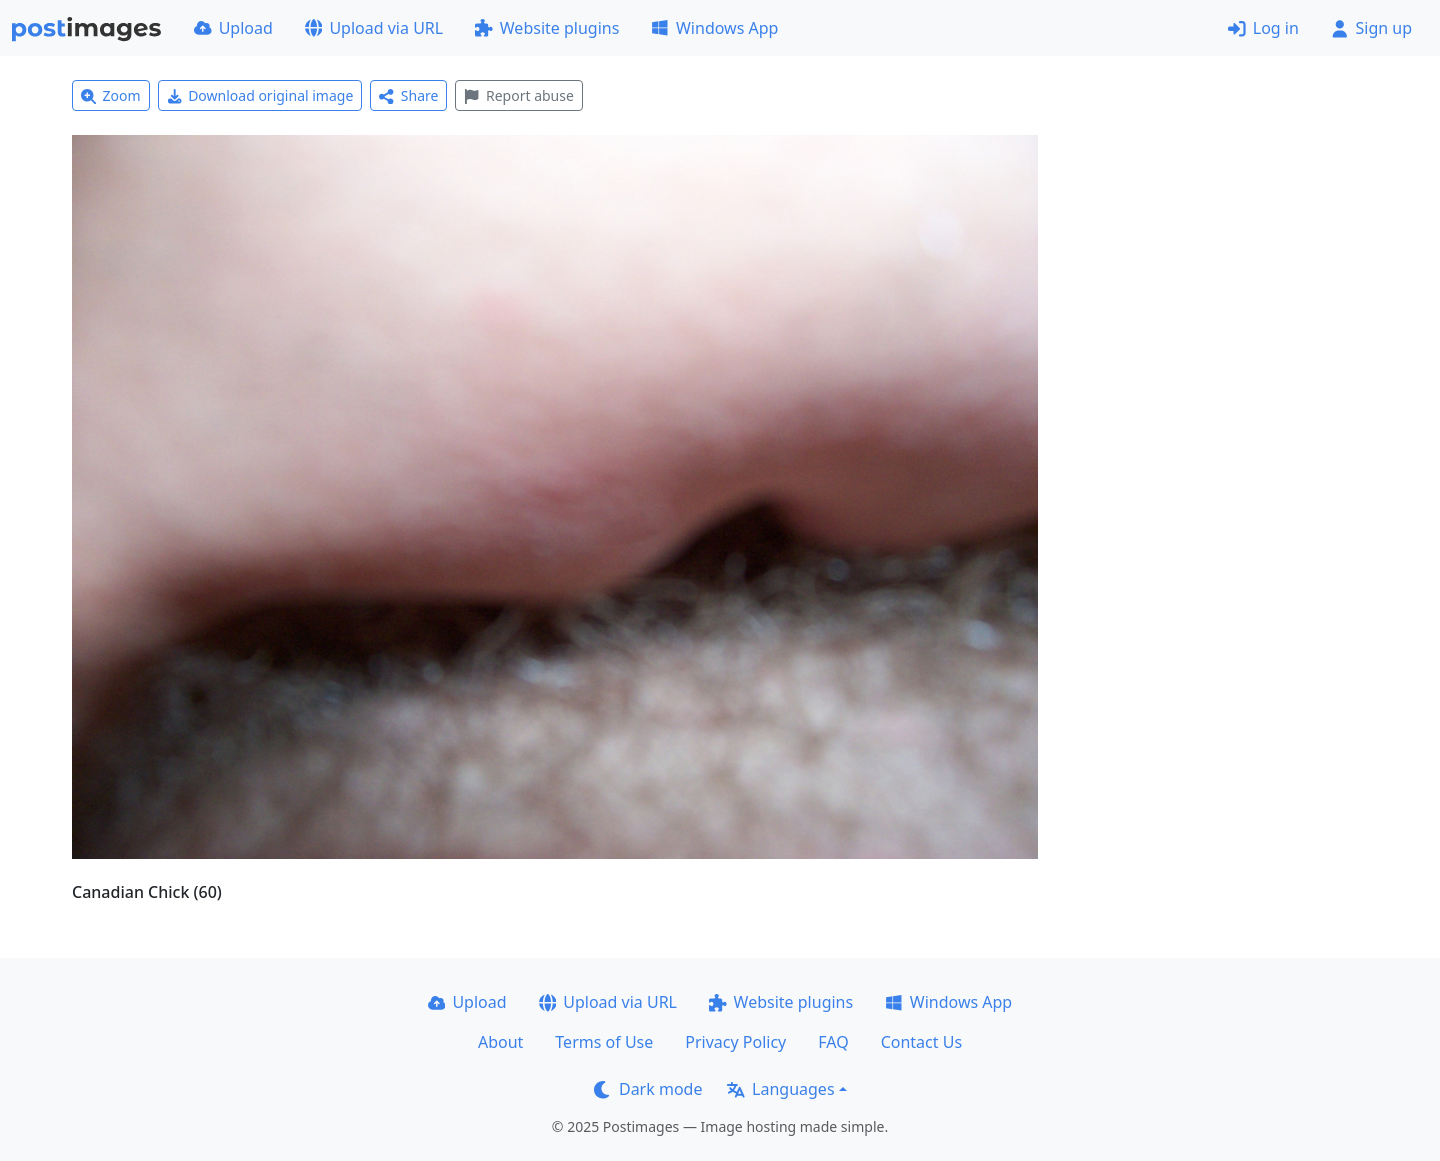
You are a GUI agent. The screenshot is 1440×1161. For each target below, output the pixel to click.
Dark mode (648, 1089)
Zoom (111, 95)
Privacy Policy (735, 1042)
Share (408, 95)
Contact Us (921, 1042)
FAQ (833, 1042)
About (500, 1042)
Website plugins (547, 28)
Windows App (714, 28)
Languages (780, 1089)
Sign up (1371, 28)
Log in (1263, 28)
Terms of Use (604, 1042)
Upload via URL (374, 28)
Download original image (260, 95)
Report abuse (518, 95)
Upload (233, 28)
